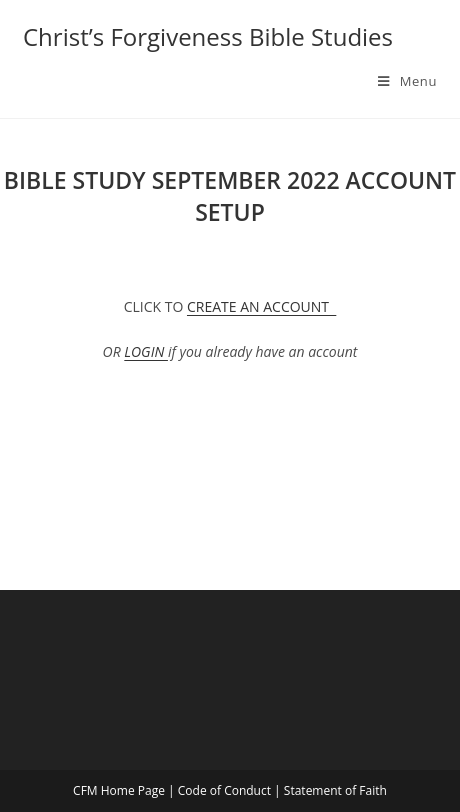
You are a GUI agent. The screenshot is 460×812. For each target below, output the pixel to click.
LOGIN (146, 351)
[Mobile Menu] (407, 81)
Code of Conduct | (231, 790)
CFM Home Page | (125, 790)
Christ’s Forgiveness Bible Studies (208, 36)
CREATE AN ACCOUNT (261, 306)
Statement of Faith (335, 790)
